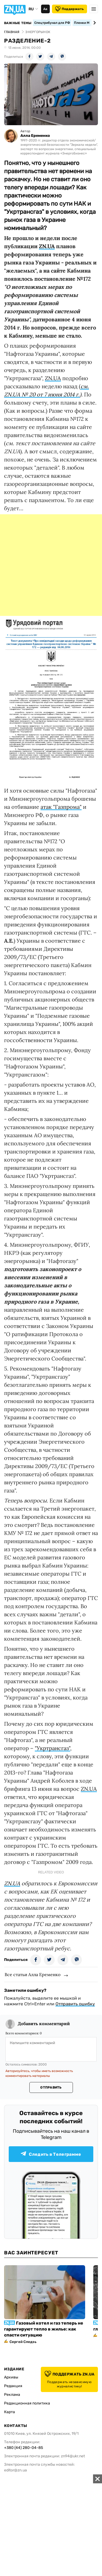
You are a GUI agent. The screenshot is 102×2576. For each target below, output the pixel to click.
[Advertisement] (51, 565)
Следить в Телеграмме (51, 2154)
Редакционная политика (27, 2403)
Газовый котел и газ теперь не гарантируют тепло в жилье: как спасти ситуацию (43, 2329)
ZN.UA (47, 246)
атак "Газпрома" (61, 806)
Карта (9, 2412)
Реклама (12, 2394)
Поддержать (69, 9)
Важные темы (18, 23)
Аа (45, 9)
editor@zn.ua (15, 2470)
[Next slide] (93, 22)
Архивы (11, 2377)
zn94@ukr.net (73, 2456)
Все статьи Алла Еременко (32, 1974)
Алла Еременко (35, 135)
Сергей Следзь (23, 2342)
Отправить (50, 2087)
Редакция (13, 2386)
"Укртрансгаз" (52, 1748)
